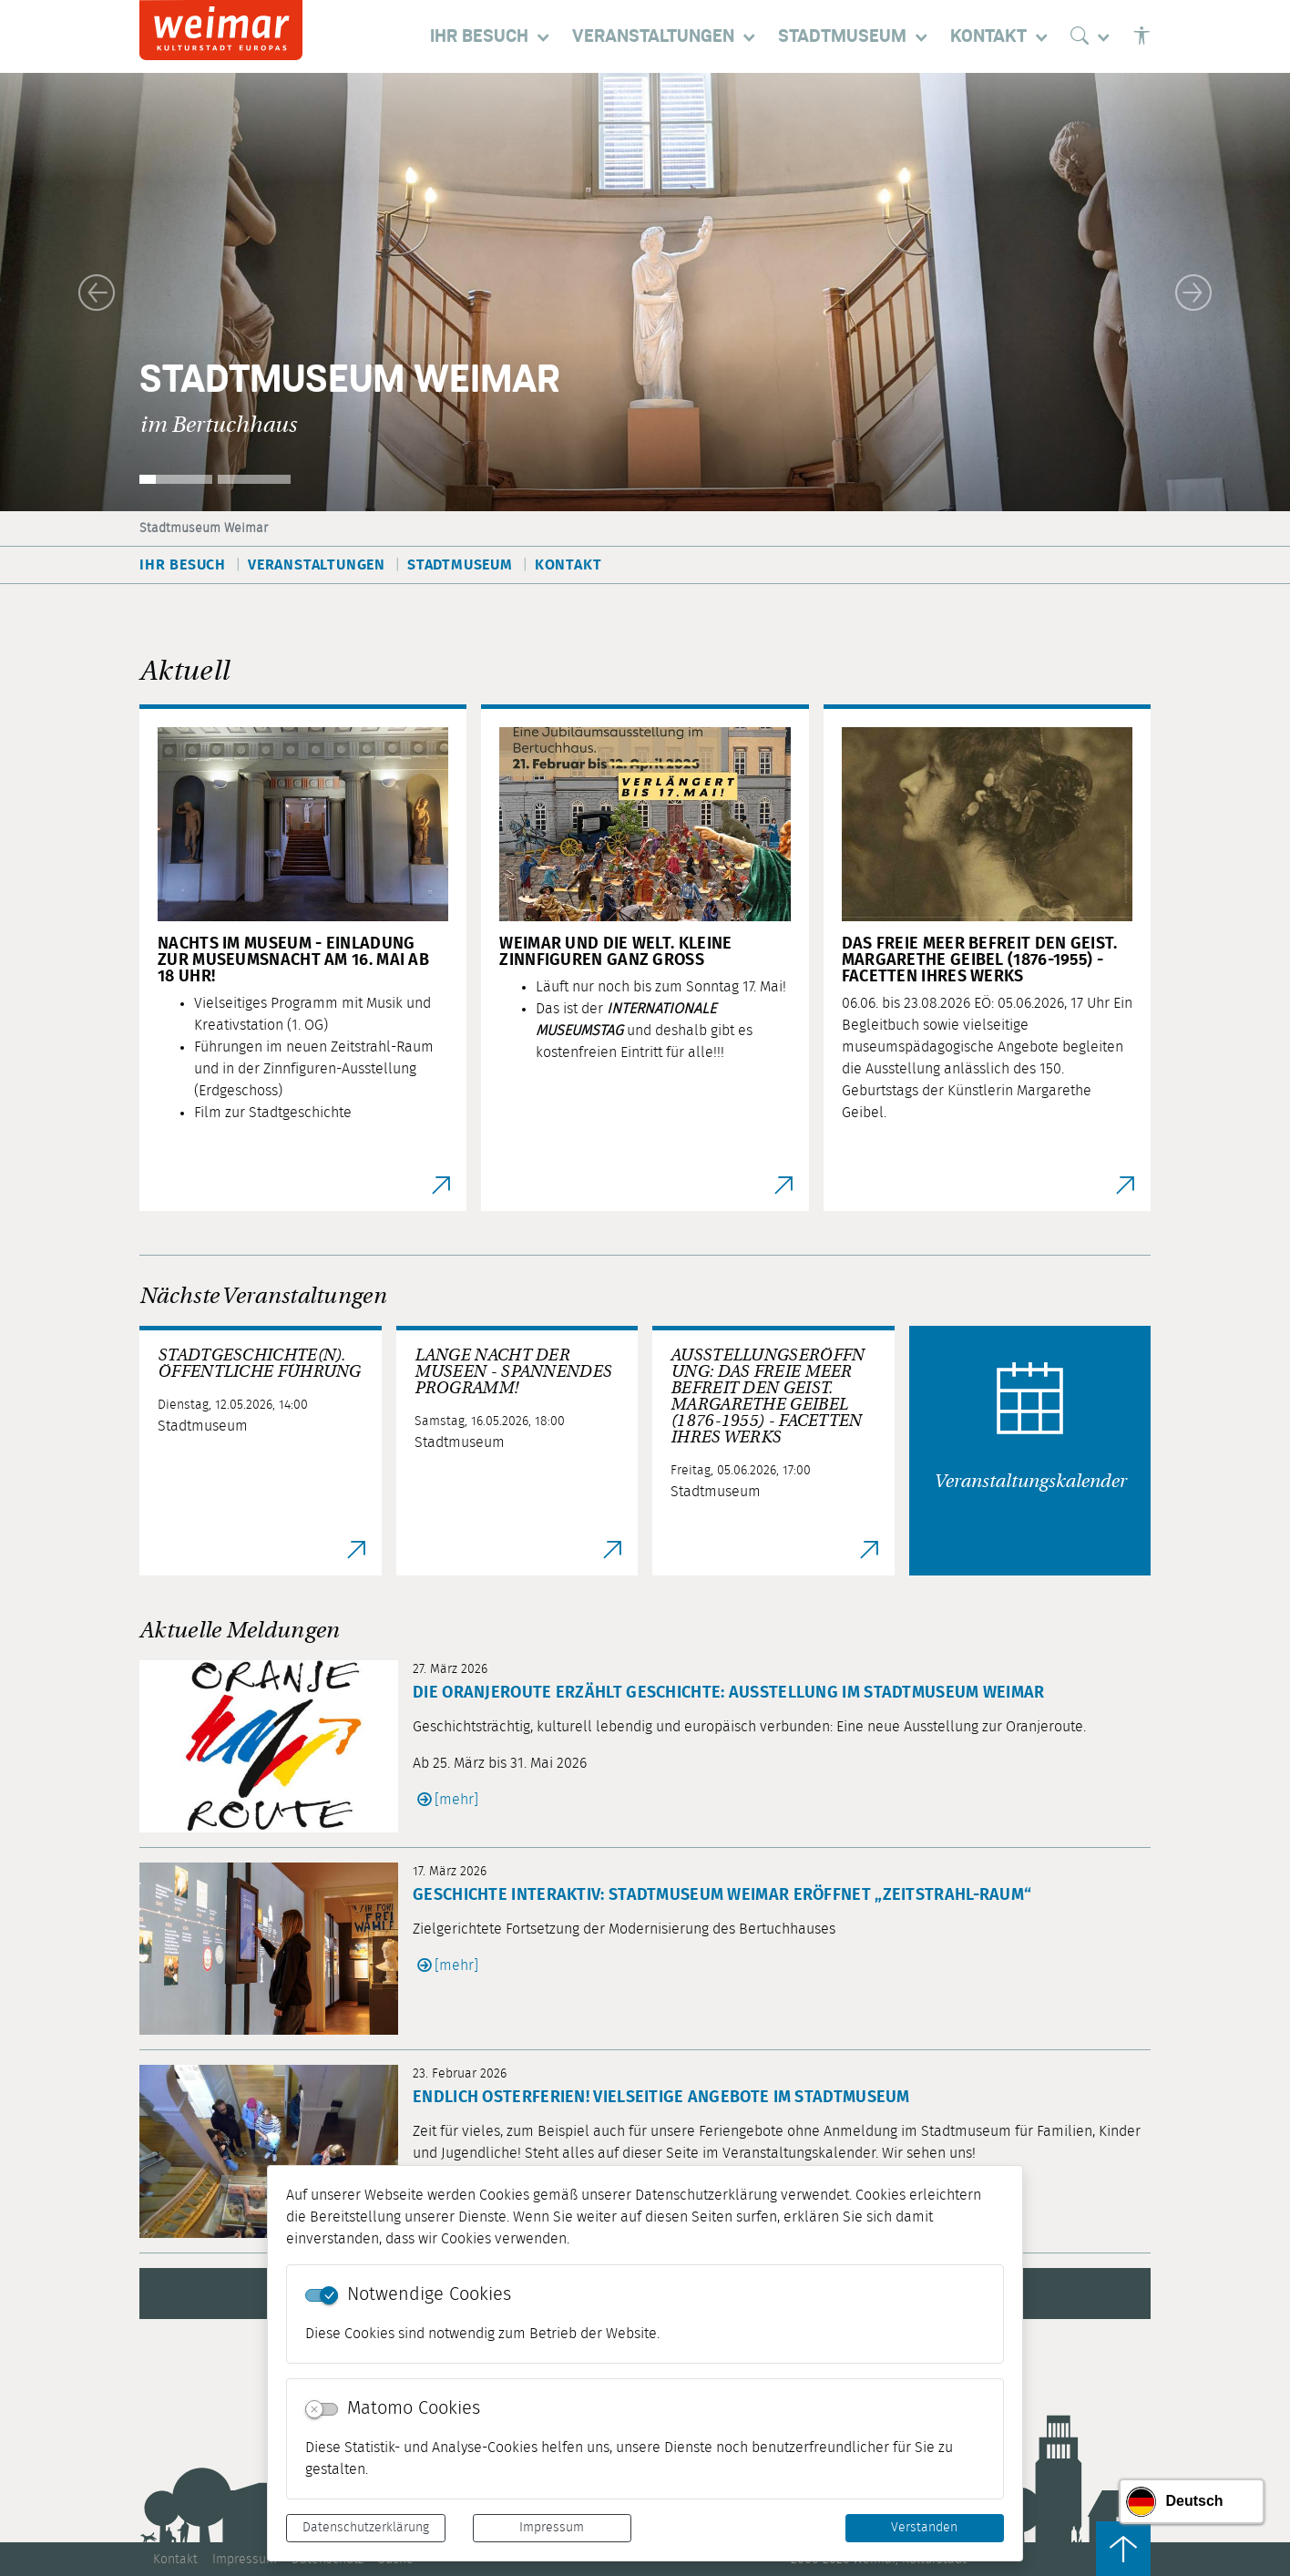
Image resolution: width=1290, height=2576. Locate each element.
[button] (96, 292)
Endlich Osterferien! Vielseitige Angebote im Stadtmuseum (661, 2097)
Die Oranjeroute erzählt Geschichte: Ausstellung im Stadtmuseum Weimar (729, 1693)
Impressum (551, 2527)
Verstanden (924, 2527)
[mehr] (456, 1799)
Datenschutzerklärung (365, 2527)
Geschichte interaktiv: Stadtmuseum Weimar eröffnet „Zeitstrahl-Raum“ (722, 1895)
